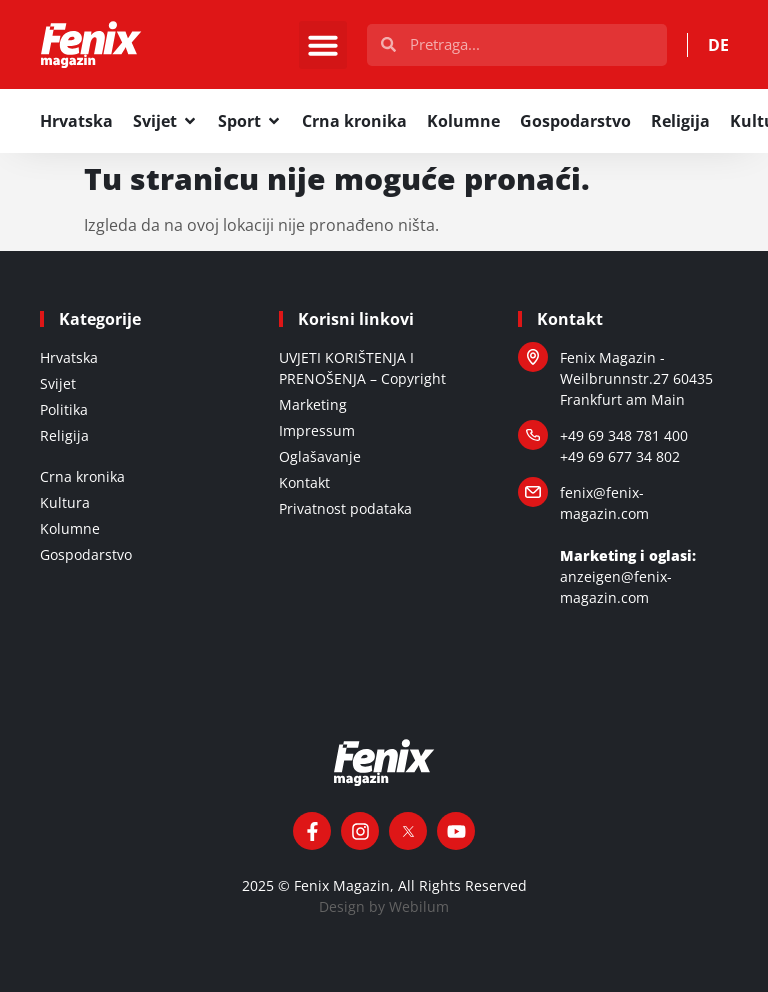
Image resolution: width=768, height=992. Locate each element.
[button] (323, 45)
